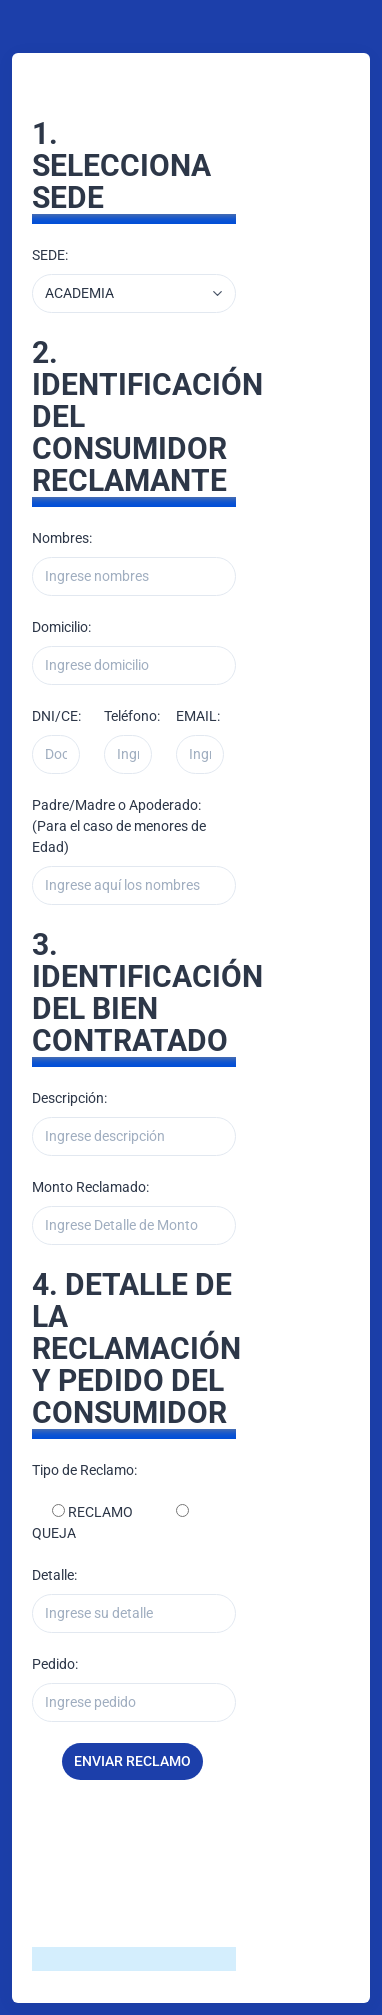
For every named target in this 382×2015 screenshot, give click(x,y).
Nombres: (62, 538)
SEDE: (50, 255)
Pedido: (55, 1664)
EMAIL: (198, 716)
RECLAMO (99, 1512)
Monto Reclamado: (90, 1187)
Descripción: (69, 1098)
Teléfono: (132, 716)
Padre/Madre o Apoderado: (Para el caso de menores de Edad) (119, 826)
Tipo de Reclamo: (84, 1470)
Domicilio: (61, 627)
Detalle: (54, 1575)
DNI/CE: (56, 716)
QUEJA (54, 1533)
